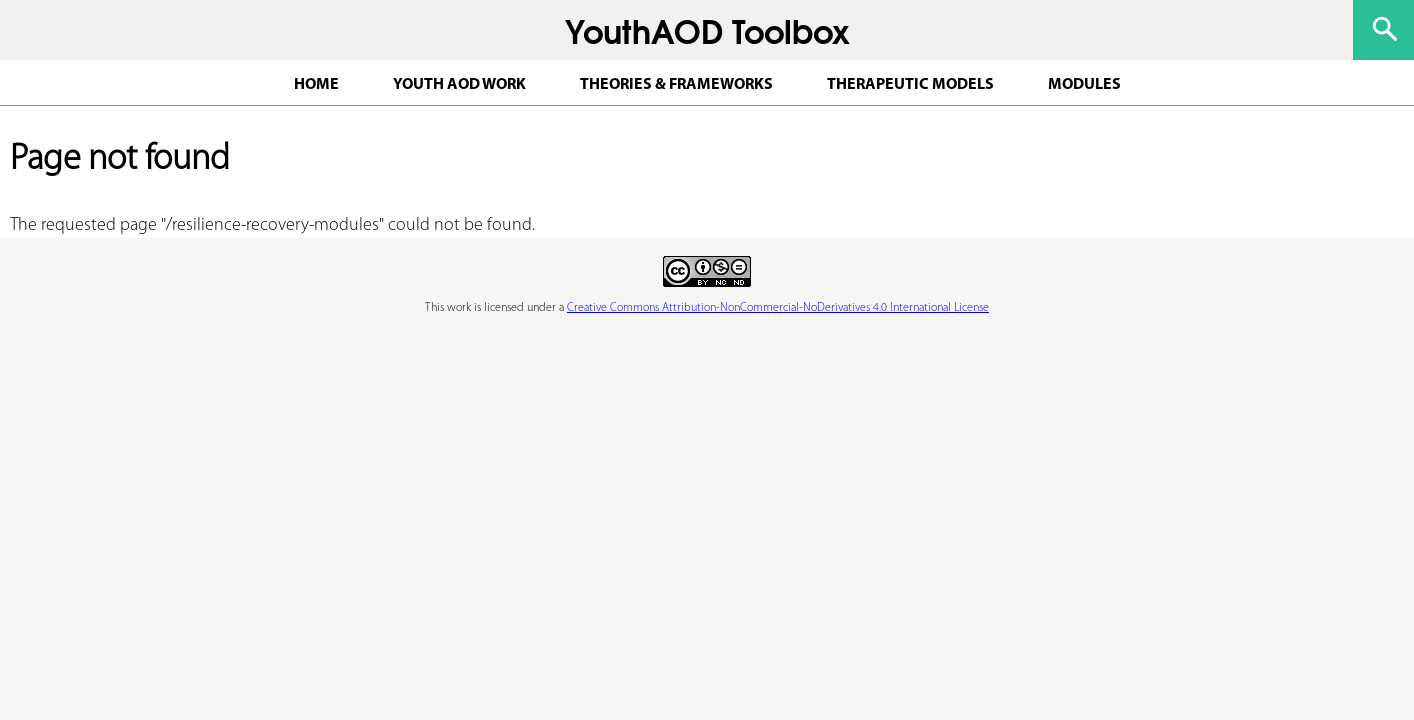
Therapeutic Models (910, 85)
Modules (1084, 85)
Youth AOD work (459, 85)
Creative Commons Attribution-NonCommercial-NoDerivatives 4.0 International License (778, 308)
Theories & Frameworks (676, 85)
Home (316, 85)
